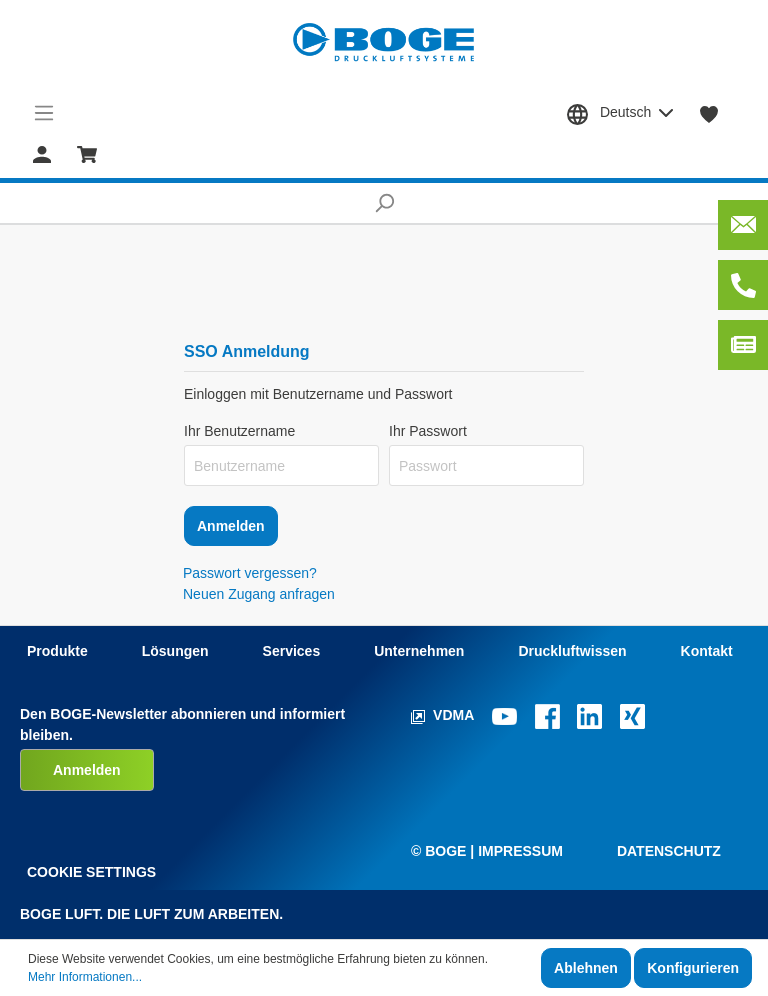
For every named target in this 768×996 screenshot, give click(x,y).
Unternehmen (419, 651)
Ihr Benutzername (239, 431)
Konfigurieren (693, 968)
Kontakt (707, 651)
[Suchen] (384, 203)
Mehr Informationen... (85, 977)
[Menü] (44, 113)
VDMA (444, 715)
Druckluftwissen (572, 651)
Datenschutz (669, 851)
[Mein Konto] (42, 153)
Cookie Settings (91, 872)
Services (292, 651)
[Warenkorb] (87, 153)
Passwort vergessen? (250, 573)
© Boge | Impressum (487, 851)
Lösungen (175, 651)
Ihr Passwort (428, 431)
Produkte (57, 651)
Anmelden (231, 526)
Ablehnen (586, 968)
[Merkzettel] (709, 113)
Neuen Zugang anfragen (259, 594)
